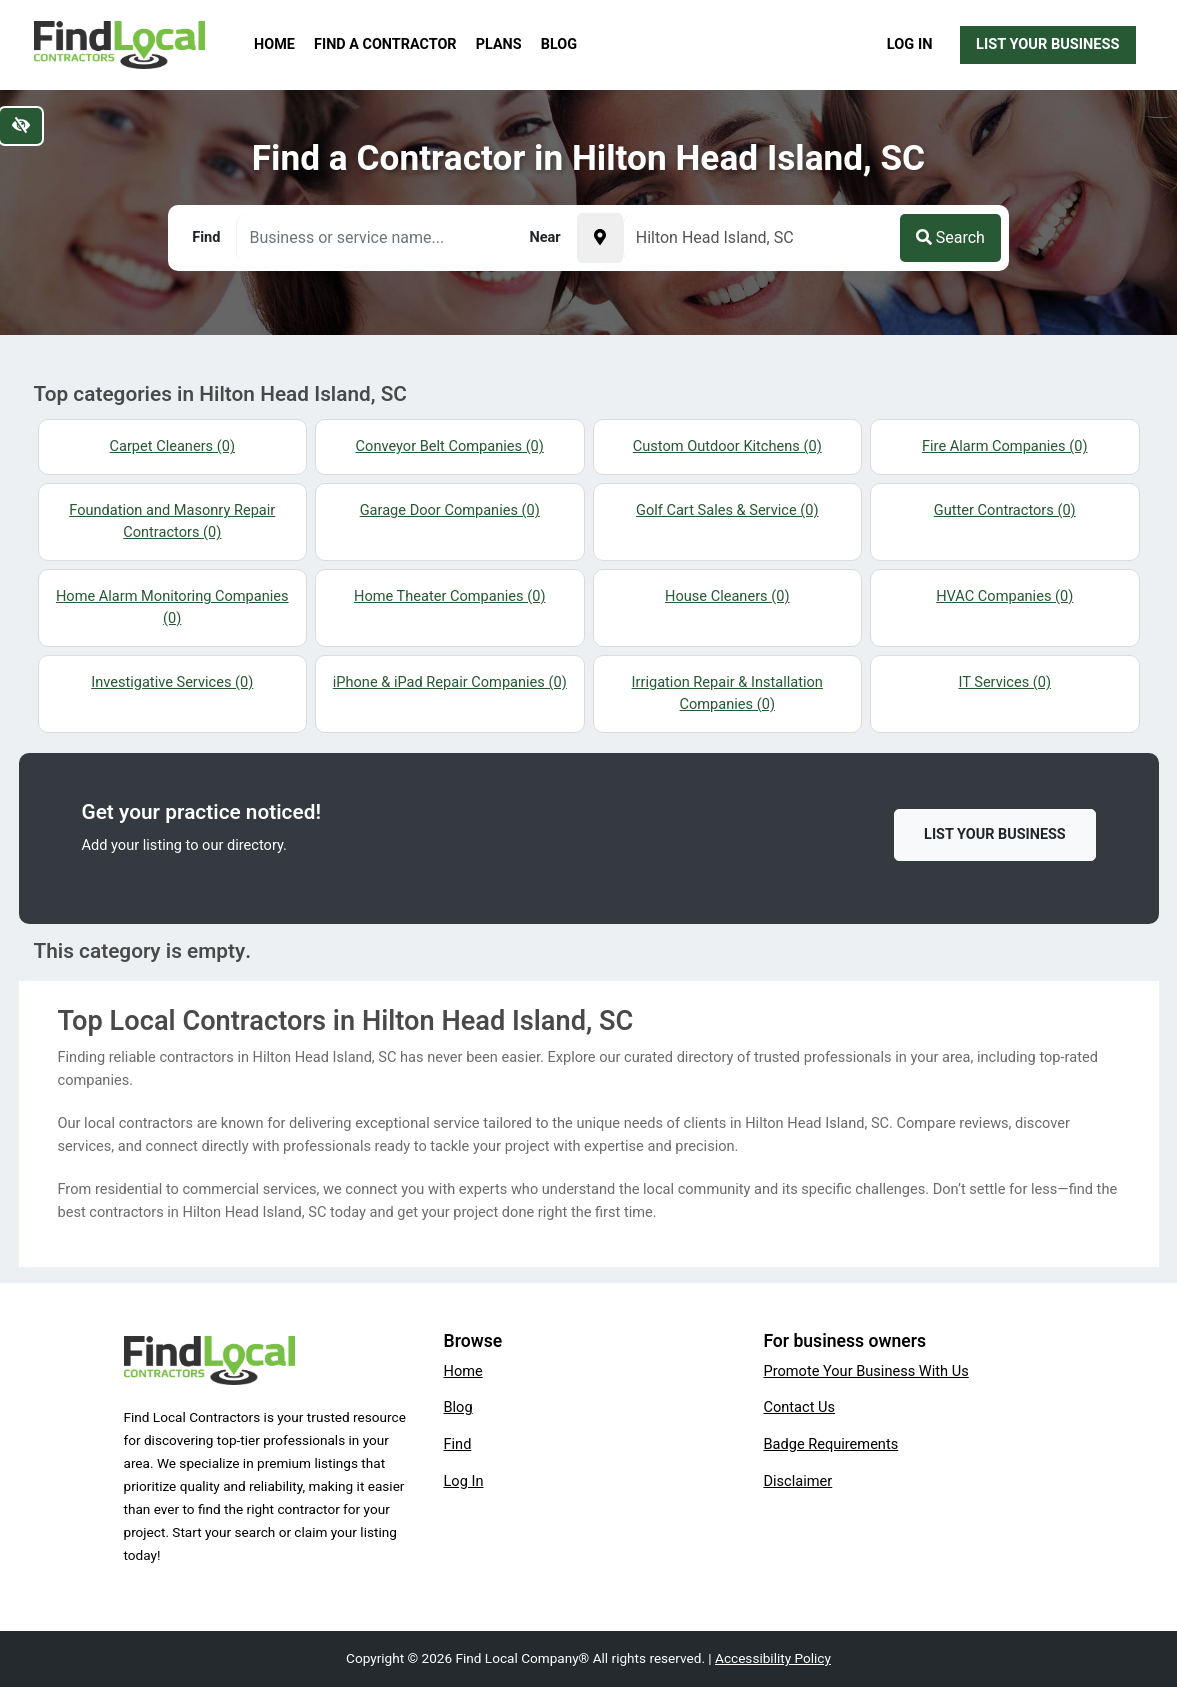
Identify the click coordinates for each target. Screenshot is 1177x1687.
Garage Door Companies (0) (450, 510)
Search (950, 237)
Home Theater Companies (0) (449, 596)
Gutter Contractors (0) (1005, 510)
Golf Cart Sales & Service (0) (727, 510)
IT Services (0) (1004, 682)
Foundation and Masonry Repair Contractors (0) (172, 521)
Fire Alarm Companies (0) (1005, 446)
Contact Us (799, 1407)
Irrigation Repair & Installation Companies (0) (727, 693)
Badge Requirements (830, 1444)
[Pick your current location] (600, 238)
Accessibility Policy (773, 1658)
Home (274, 44)
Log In (910, 44)
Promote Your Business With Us (865, 1371)
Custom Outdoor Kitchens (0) (727, 446)
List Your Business (1047, 44)
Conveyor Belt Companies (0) (450, 446)
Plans (499, 44)
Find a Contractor (385, 44)
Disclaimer (797, 1481)
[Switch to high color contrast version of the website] (21, 126)
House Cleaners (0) (727, 596)
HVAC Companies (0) (1004, 596)
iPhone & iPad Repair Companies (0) (450, 682)
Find (457, 1444)
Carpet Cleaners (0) (172, 446)
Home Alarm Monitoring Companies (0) (172, 607)
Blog (559, 44)
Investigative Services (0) (172, 682)
